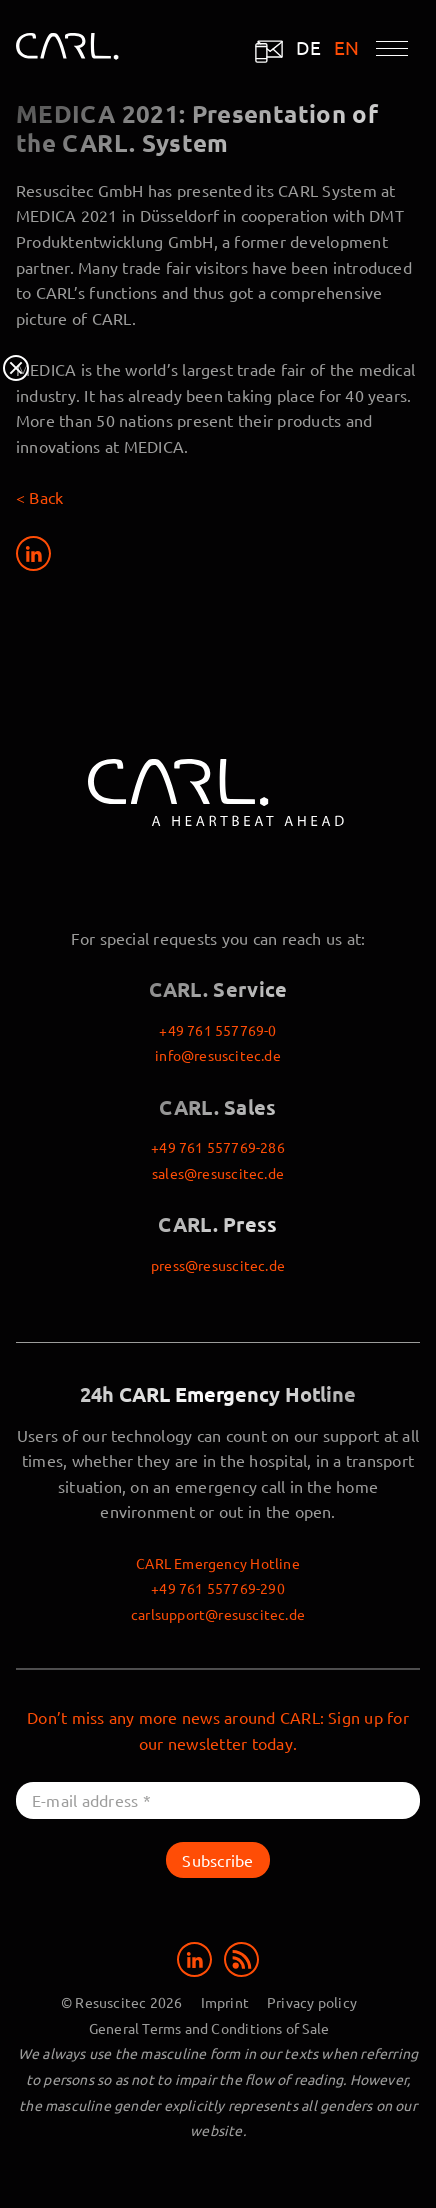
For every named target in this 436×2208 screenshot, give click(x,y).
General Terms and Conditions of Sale (209, 2028)
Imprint (225, 2002)
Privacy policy (312, 2002)
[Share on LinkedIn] (33, 553)
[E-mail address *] (218, 1800)
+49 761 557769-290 (218, 1588)
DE (309, 47)
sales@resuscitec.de (218, 1173)
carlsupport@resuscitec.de (218, 1614)
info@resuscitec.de (218, 1055)
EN (347, 47)
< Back (39, 497)
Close (16, 368)
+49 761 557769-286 (218, 1147)
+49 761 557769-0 (217, 1030)
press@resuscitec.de (218, 1265)
